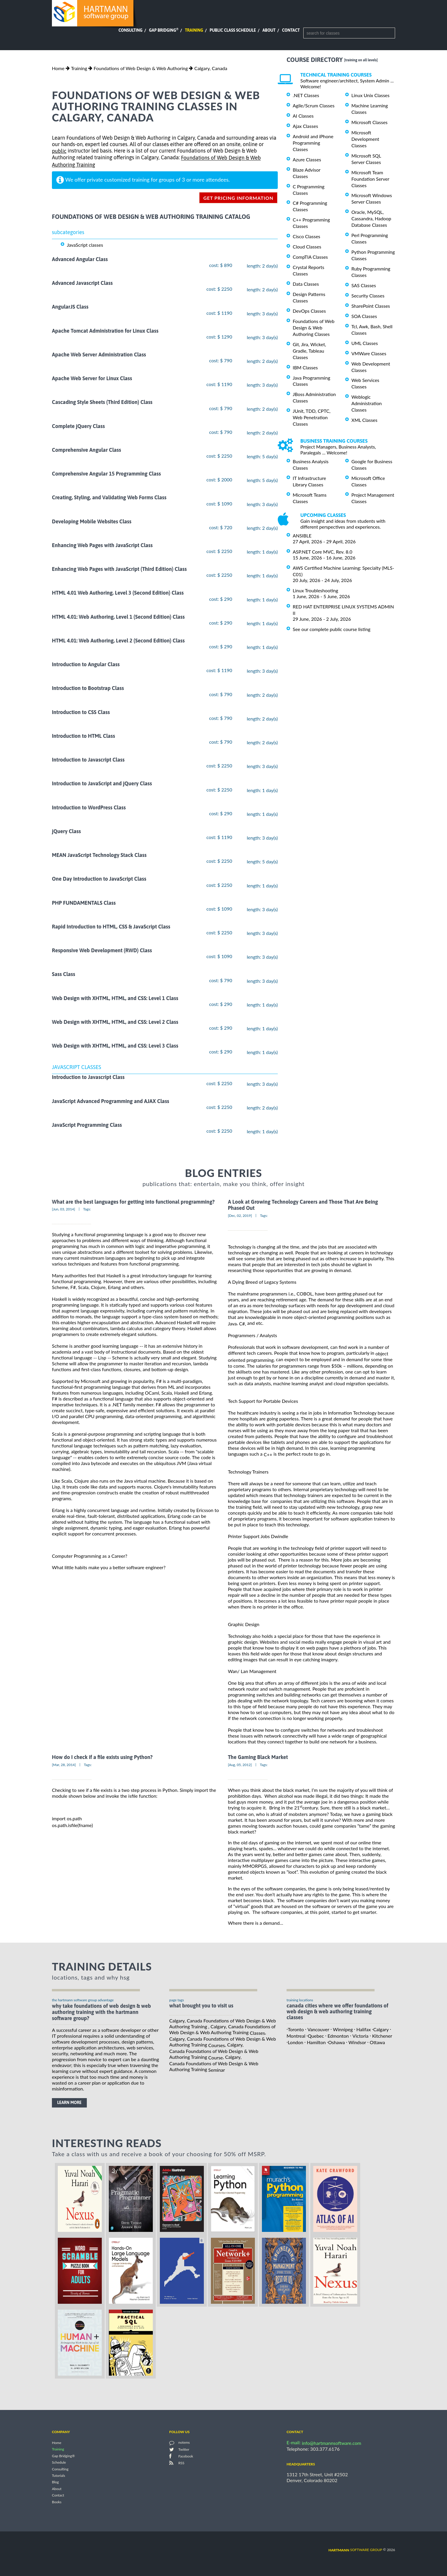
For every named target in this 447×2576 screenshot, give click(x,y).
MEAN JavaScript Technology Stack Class (99, 855)
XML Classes (364, 420)
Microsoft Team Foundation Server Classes (370, 179)
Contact (291, 30)
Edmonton (338, 2036)
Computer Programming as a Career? (89, 1556)
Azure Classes (307, 159)
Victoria (361, 2036)
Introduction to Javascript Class (88, 760)
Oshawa (336, 2042)
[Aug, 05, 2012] (240, 1765)
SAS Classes (363, 285)
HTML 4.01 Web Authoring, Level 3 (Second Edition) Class (118, 593)
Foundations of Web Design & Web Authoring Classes (313, 327)
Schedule (59, 2462)
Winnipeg (343, 2029)
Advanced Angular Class (80, 259)
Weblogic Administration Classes (366, 403)
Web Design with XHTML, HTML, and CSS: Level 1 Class (115, 998)
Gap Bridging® (63, 2456)
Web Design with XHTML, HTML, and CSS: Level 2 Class (115, 1022)
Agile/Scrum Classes (313, 105)
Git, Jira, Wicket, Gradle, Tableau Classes (309, 350)
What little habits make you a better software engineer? (108, 1567)
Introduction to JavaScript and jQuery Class (102, 784)
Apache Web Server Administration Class (99, 354)
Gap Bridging (163, 30)
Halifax (363, 2029)
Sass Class (63, 974)
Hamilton (316, 2042)
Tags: (87, 1209)
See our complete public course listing (331, 629)
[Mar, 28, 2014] (64, 1765)
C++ (268, 1454)
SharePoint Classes (370, 306)
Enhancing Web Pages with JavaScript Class (102, 545)
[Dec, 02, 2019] (240, 1215)
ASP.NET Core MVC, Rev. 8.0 (322, 551)
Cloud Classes (307, 246)
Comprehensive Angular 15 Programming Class (106, 474)
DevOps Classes (309, 311)
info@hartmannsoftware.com (331, 2443)
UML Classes (364, 343)
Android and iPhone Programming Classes (313, 142)
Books (57, 2502)
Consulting (130, 30)
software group (355, 2550)
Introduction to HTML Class (83, 736)
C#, (242, 1323)
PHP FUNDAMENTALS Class (84, 903)
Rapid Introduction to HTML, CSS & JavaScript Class (111, 926)
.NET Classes (306, 95)
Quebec (316, 2036)
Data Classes (306, 284)
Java (232, 1323)
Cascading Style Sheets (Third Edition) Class (102, 402)
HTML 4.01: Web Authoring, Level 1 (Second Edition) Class (118, 617)
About (269, 30)
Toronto (296, 2029)
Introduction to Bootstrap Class (88, 688)
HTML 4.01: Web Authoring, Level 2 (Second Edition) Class (118, 640)
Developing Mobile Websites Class (91, 521)
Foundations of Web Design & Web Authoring (141, 68)
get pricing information (238, 198)
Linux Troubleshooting (315, 590)
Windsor (357, 2042)
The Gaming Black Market (258, 1757)
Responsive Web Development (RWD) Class (102, 950)
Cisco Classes (306, 236)
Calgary (381, 2029)
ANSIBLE (302, 535)
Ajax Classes (305, 126)
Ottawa (377, 2042)
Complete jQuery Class (78, 426)
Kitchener (382, 2036)
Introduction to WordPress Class (89, 807)
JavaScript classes (85, 245)
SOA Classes (364, 316)
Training (194, 30)
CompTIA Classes (310, 257)
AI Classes (303, 116)
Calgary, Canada (210, 68)
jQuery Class (66, 831)
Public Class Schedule (233, 30)
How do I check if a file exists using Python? (102, 1757)
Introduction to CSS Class (81, 712)
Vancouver (318, 2029)
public (59, 151)
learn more (69, 2102)
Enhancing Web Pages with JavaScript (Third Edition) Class (119, 569)
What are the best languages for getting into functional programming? (133, 1202)
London (295, 2042)
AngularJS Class (70, 307)
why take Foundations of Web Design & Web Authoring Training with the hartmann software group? (101, 2012)
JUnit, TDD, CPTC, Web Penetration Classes (312, 417)
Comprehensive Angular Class (86, 450)
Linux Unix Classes (370, 95)
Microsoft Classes (369, 122)
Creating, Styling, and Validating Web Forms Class (109, 498)
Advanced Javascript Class (82, 283)
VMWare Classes (368, 353)
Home (58, 68)
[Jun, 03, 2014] (63, 1209)
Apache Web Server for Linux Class (92, 378)
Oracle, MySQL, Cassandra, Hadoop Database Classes (371, 218)
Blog (55, 2482)
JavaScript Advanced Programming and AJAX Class (110, 1101)
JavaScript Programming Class (87, 1125)
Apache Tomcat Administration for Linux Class (105, 331)
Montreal (296, 2036)
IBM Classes (305, 367)
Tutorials (58, 2475)
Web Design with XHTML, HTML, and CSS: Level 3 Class (115, 1046)
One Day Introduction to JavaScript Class (99, 879)
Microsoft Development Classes (365, 139)
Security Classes (368, 295)
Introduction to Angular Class (86, 664)
